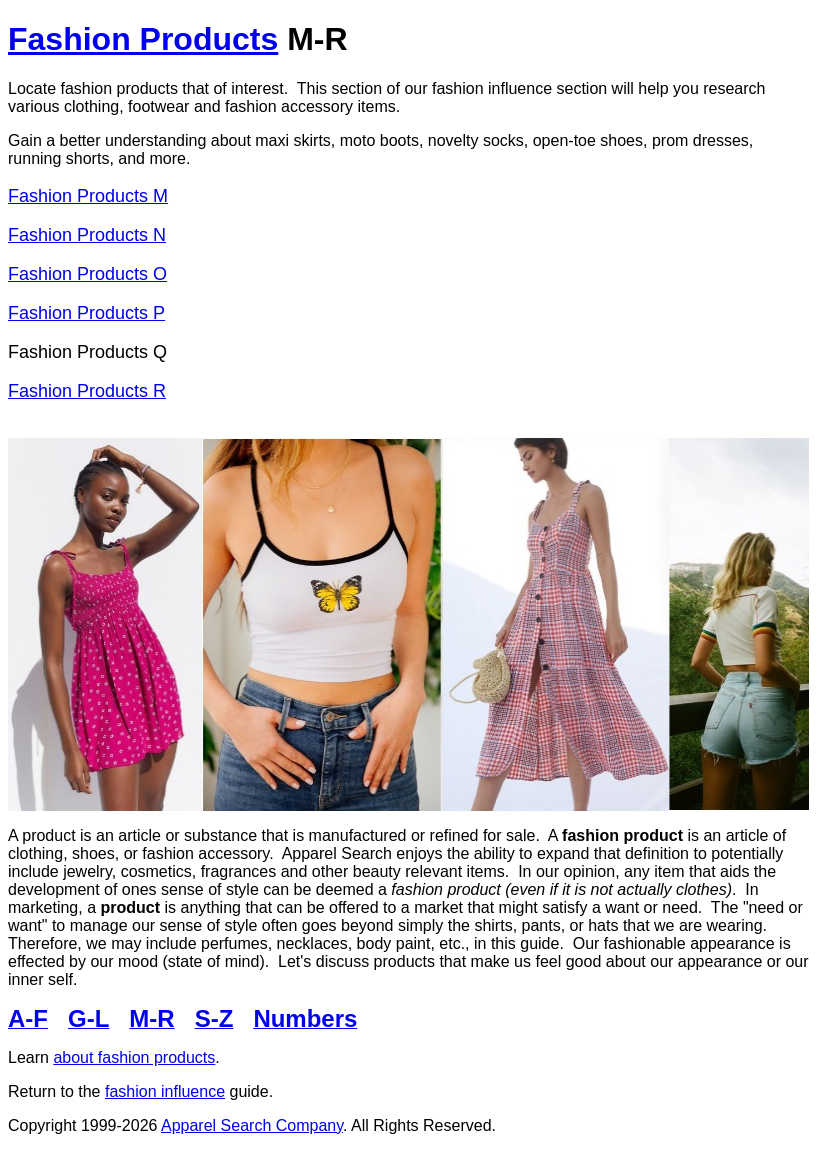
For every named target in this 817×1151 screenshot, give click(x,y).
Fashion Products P (86, 313)
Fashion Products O (87, 274)
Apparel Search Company (252, 1125)
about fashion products (134, 1057)
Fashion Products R (87, 391)
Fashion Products (143, 39)
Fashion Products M (88, 196)
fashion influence (165, 1091)
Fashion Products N (87, 235)
